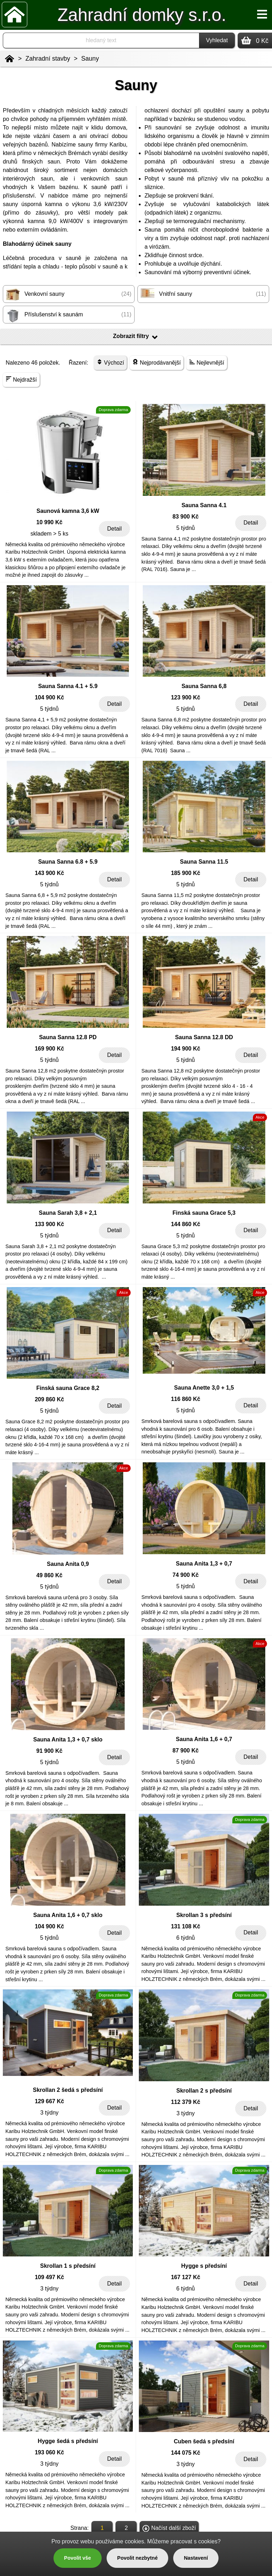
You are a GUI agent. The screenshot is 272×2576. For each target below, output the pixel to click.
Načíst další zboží (169, 2528)
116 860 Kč (185, 1399)
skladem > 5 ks (49, 534)
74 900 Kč (185, 1575)
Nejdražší (21, 379)
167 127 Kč (185, 2277)
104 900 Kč (49, 697)
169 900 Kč (49, 1049)
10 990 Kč (49, 522)
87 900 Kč (185, 1750)
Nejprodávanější (156, 362)
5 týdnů (185, 528)
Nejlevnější (206, 362)
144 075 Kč (185, 2453)
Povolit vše (77, 2558)
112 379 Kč (185, 2102)
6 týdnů (185, 1938)
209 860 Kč (49, 1399)
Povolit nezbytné (137, 2558)
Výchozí (110, 362)
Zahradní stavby (48, 58)
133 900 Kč (49, 1224)
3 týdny (49, 2113)
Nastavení (196, 2558)
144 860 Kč (185, 1224)
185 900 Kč (185, 873)
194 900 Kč (185, 1049)
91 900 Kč (49, 1751)
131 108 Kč (185, 1926)
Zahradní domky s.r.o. (141, 14)
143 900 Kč (49, 873)
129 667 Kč (49, 2101)
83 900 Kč (185, 517)
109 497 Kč (49, 2277)
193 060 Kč (49, 2452)
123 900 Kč (185, 697)
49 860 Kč (49, 1575)
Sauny (90, 58)
